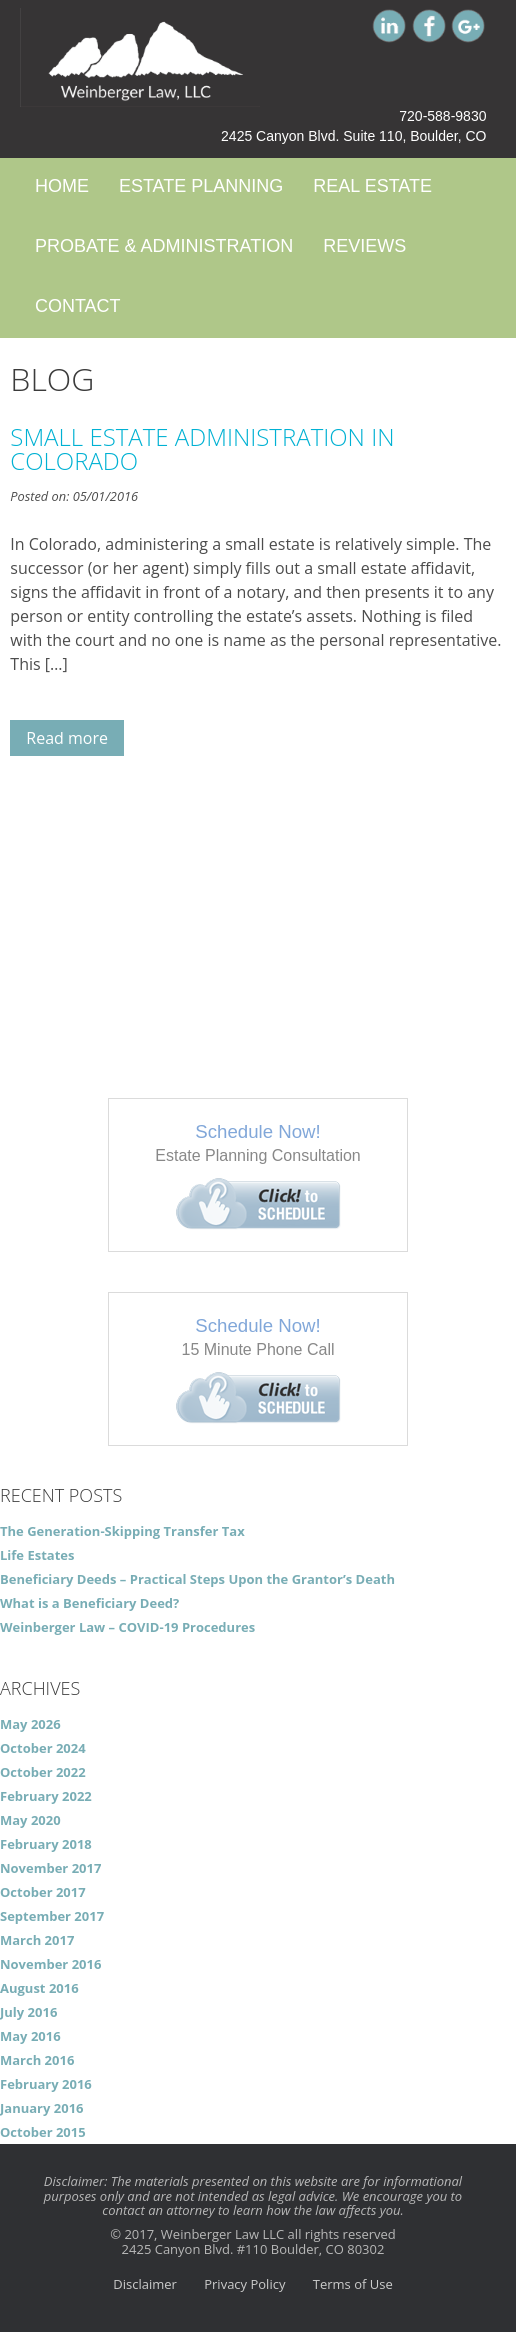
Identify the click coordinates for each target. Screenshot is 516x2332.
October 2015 (43, 2132)
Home (62, 186)
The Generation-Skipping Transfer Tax (122, 1531)
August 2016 (39, 1988)
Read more (67, 738)
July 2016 (28, 2012)
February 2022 (46, 1796)
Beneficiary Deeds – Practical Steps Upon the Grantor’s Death (197, 1579)
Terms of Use (353, 2284)
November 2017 (50, 1868)
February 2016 (46, 2084)
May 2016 (30, 2036)
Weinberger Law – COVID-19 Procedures (127, 1627)
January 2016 (42, 2108)
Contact (78, 306)
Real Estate (372, 186)
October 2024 (43, 1748)
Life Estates (37, 1555)
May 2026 (30, 1724)
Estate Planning (201, 186)
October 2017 (43, 1892)
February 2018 (46, 1844)
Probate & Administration (164, 246)
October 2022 (43, 1772)
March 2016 (37, 2060)
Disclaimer (145, 2284)
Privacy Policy (244, 2284)
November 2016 (50, 1964)
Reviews (364, 246)
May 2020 (30, 1820)
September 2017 (52, 1916)
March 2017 (37, 1940)
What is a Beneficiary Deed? (89, 1603)
